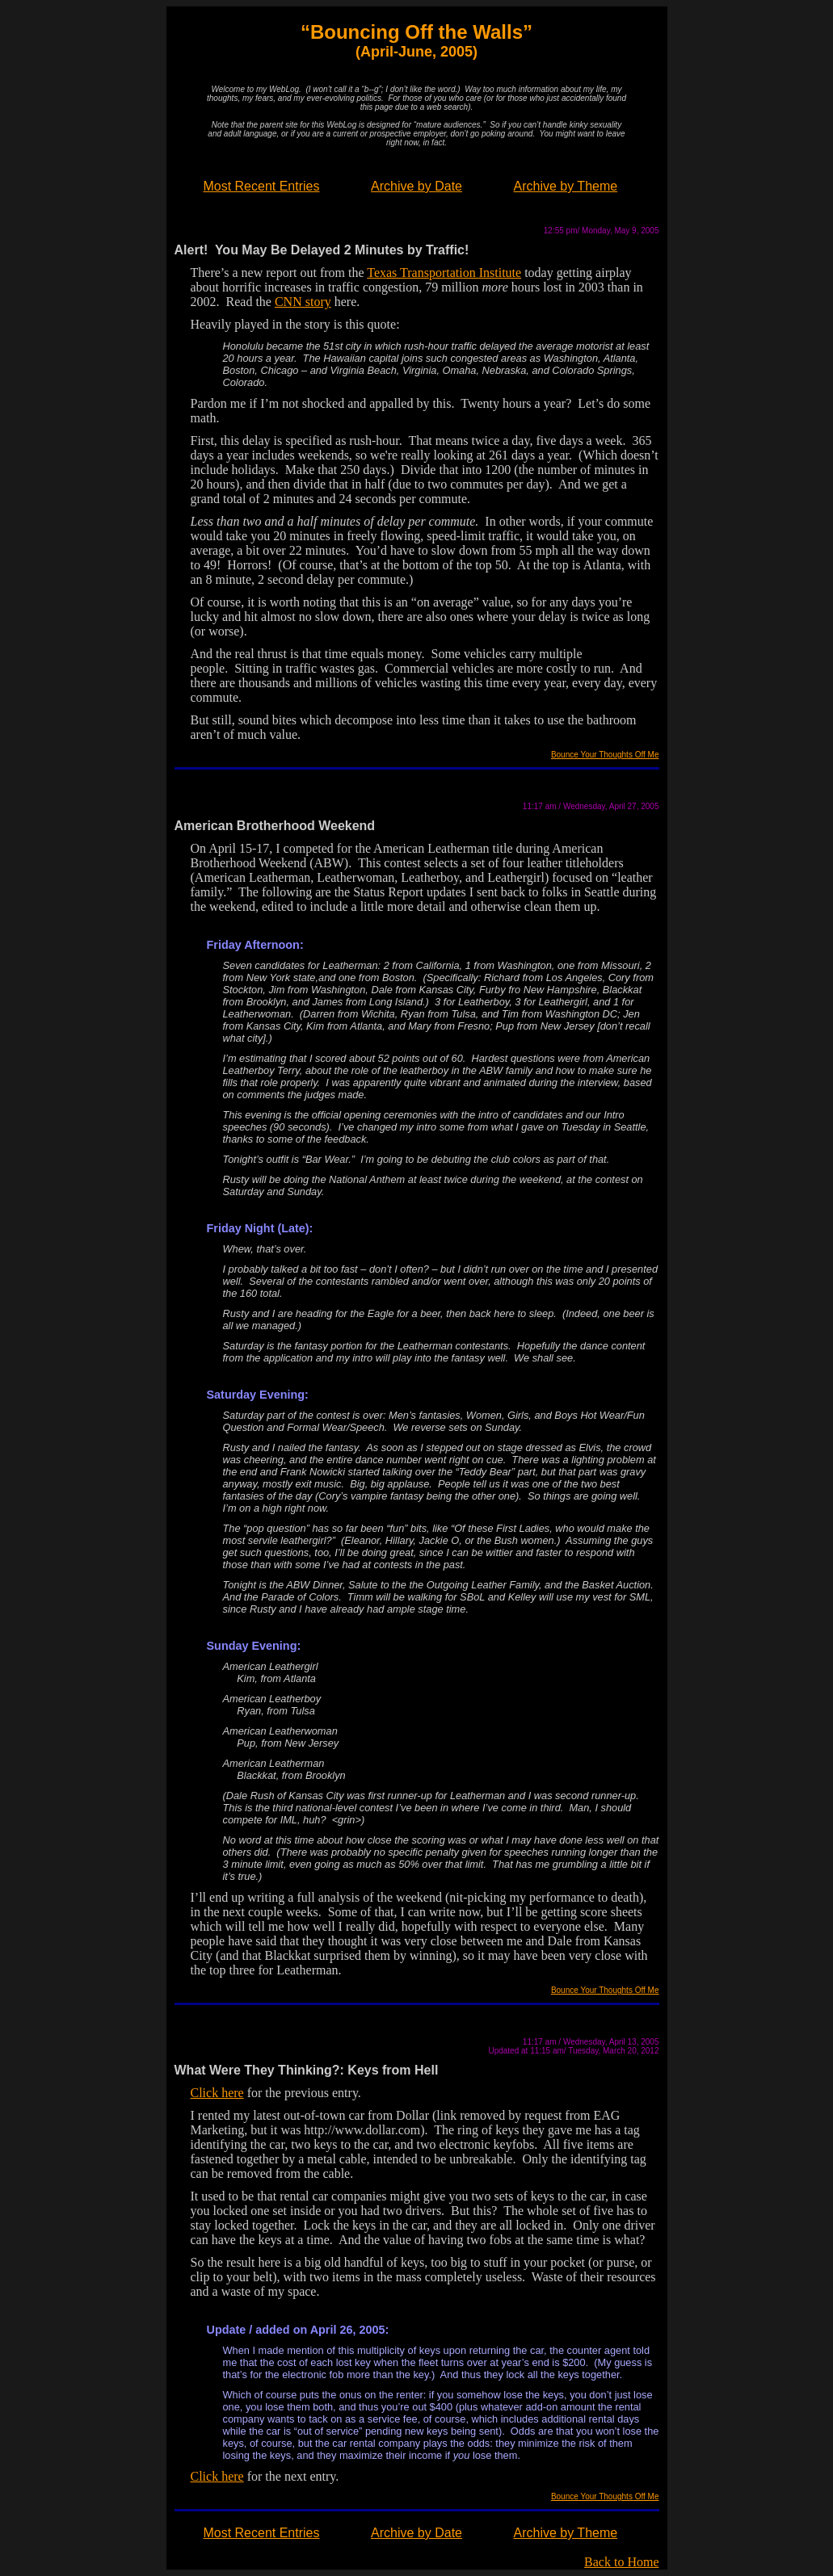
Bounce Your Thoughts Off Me (605, 754)
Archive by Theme (566, 186)
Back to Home (621, 2562)
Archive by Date (416, 186)
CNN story (303, 301)
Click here (217, 2093)
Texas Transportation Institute (444, 272)
